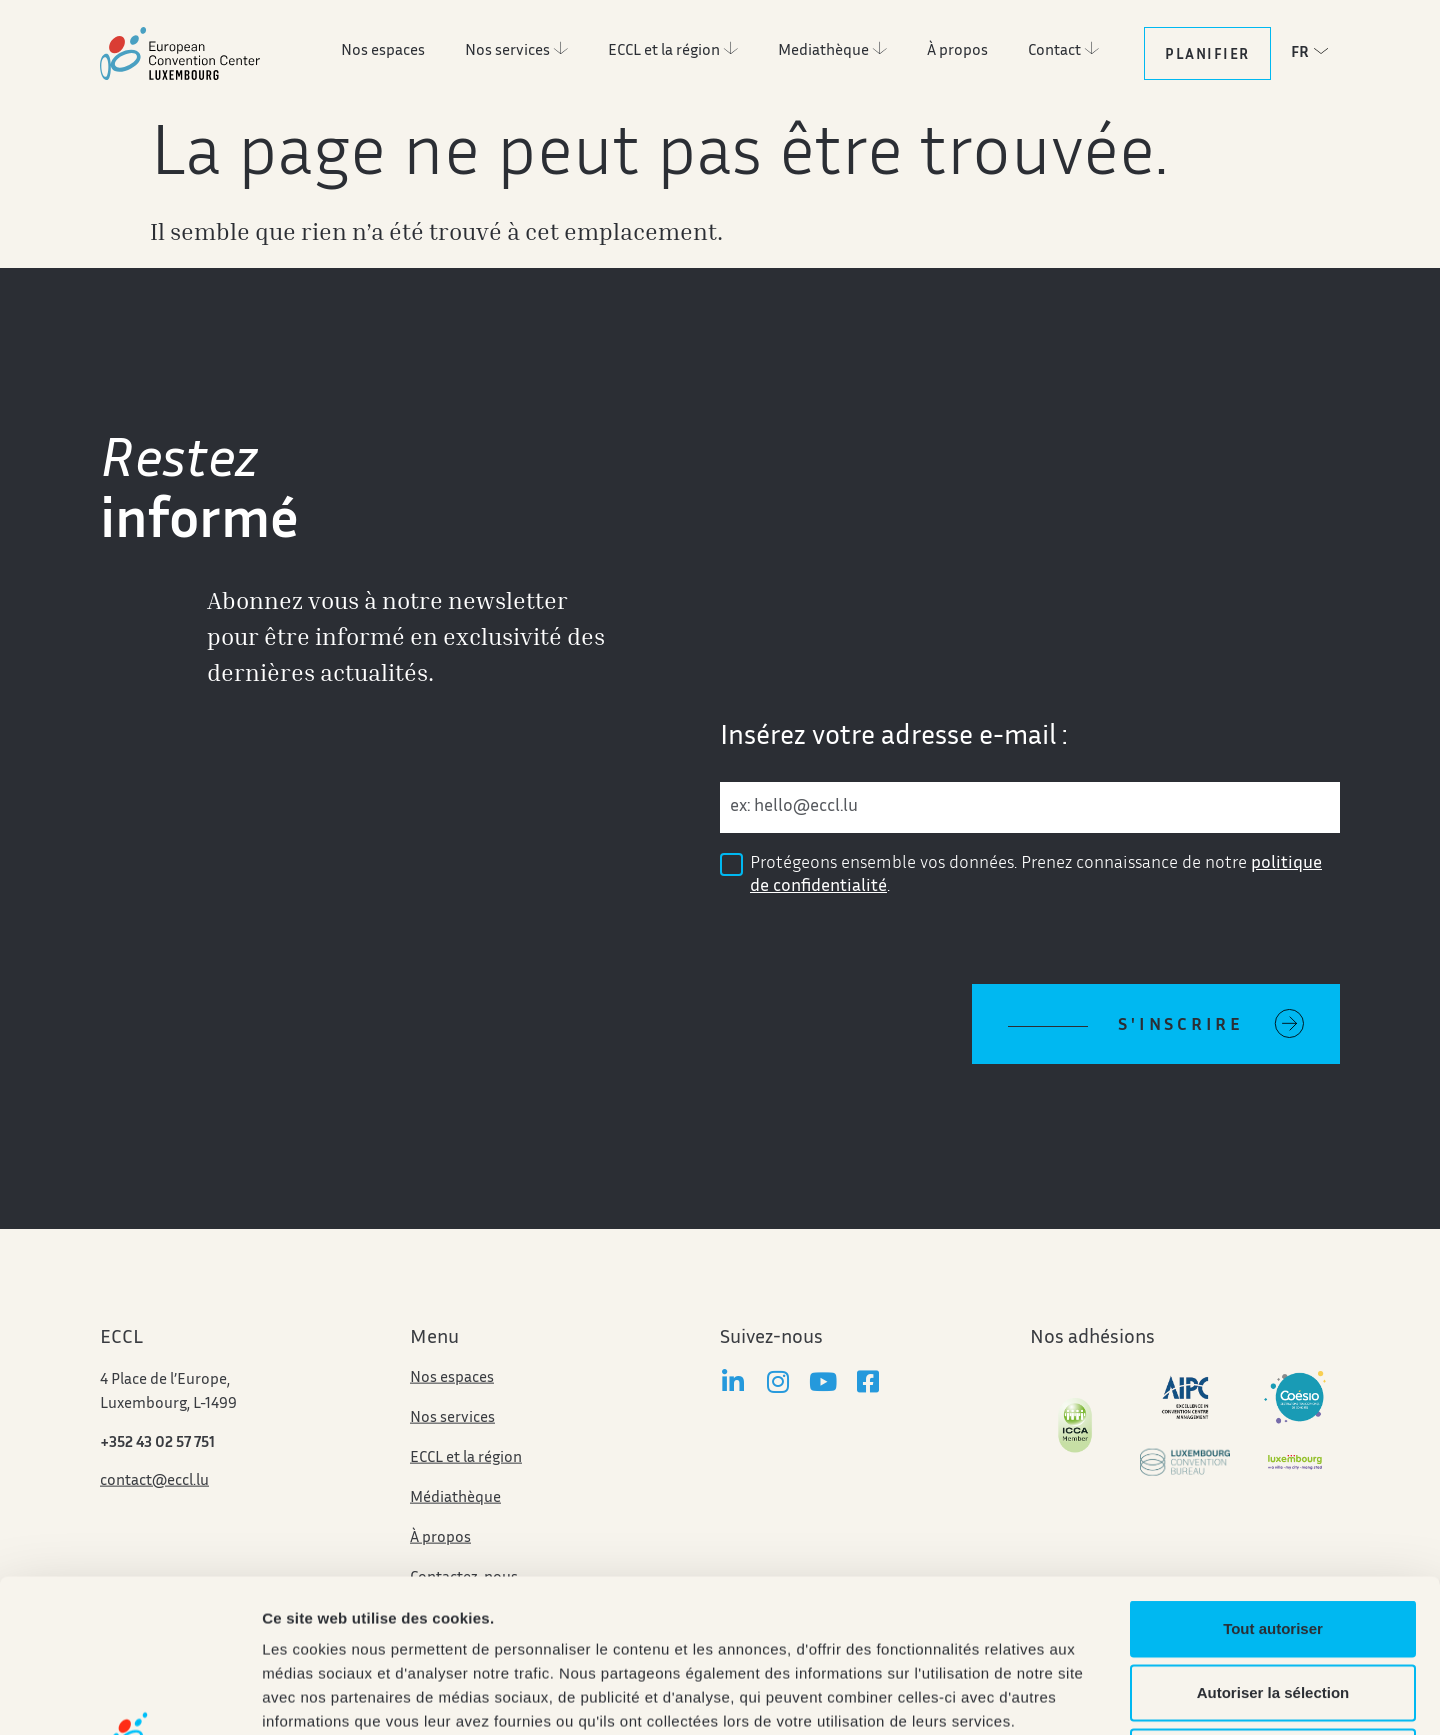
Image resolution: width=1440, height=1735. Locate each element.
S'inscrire (1181, 1026)
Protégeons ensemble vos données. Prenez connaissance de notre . (1036, 875)
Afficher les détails (1101, 1695)
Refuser (1273, 1603)
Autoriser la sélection (1273, 1539)
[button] (1315, 52)
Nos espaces (452, 1411)
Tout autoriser (1273, 1475)
